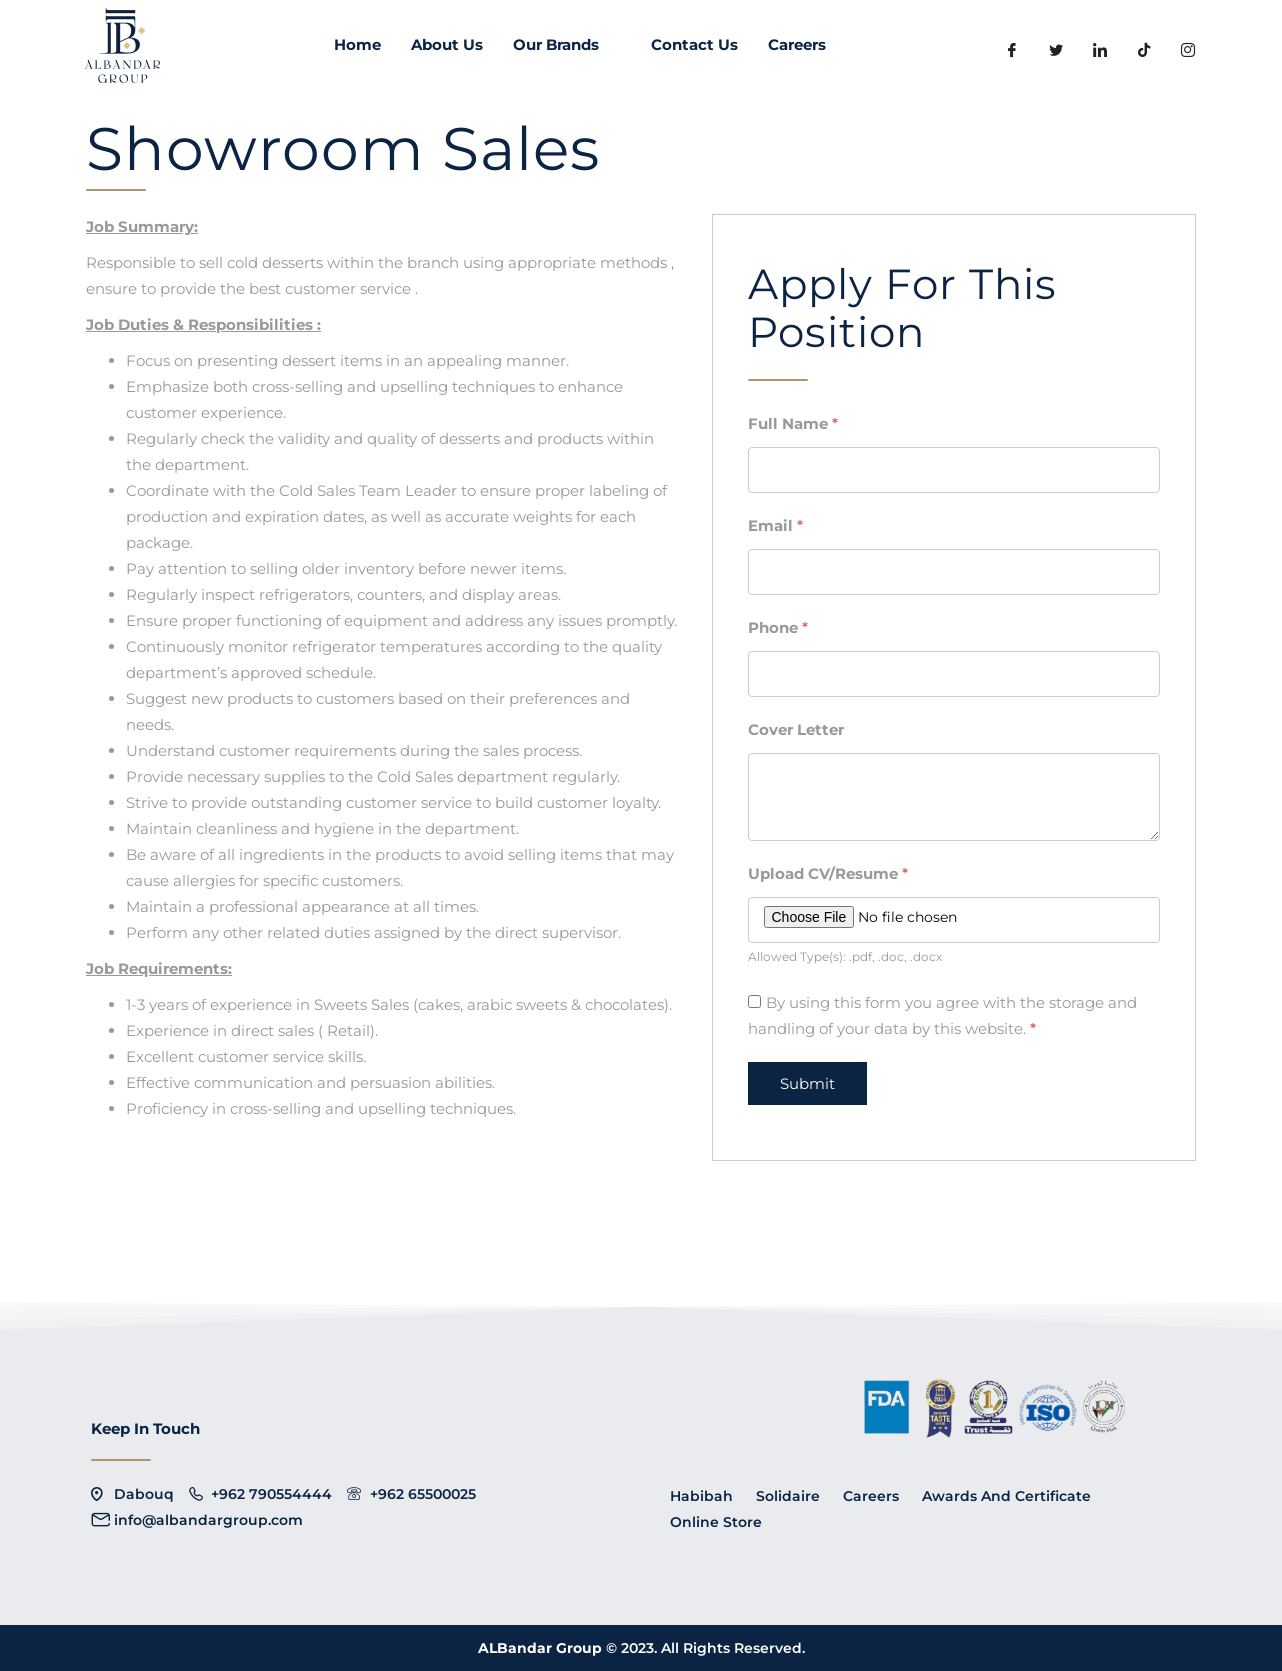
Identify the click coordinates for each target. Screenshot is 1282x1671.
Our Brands (567, 44)
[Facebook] (1012, 50)
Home (357, 44)
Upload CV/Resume (828, 873)
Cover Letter (796, 729)
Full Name (793, 423)
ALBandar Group (542, 1648)
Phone (778, 627)
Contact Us (694, 44)
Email (775, 525)
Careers (797, 44)
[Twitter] (1056, 50)
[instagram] (1188, 50)
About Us (447, 44)
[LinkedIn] (1100, 50)
